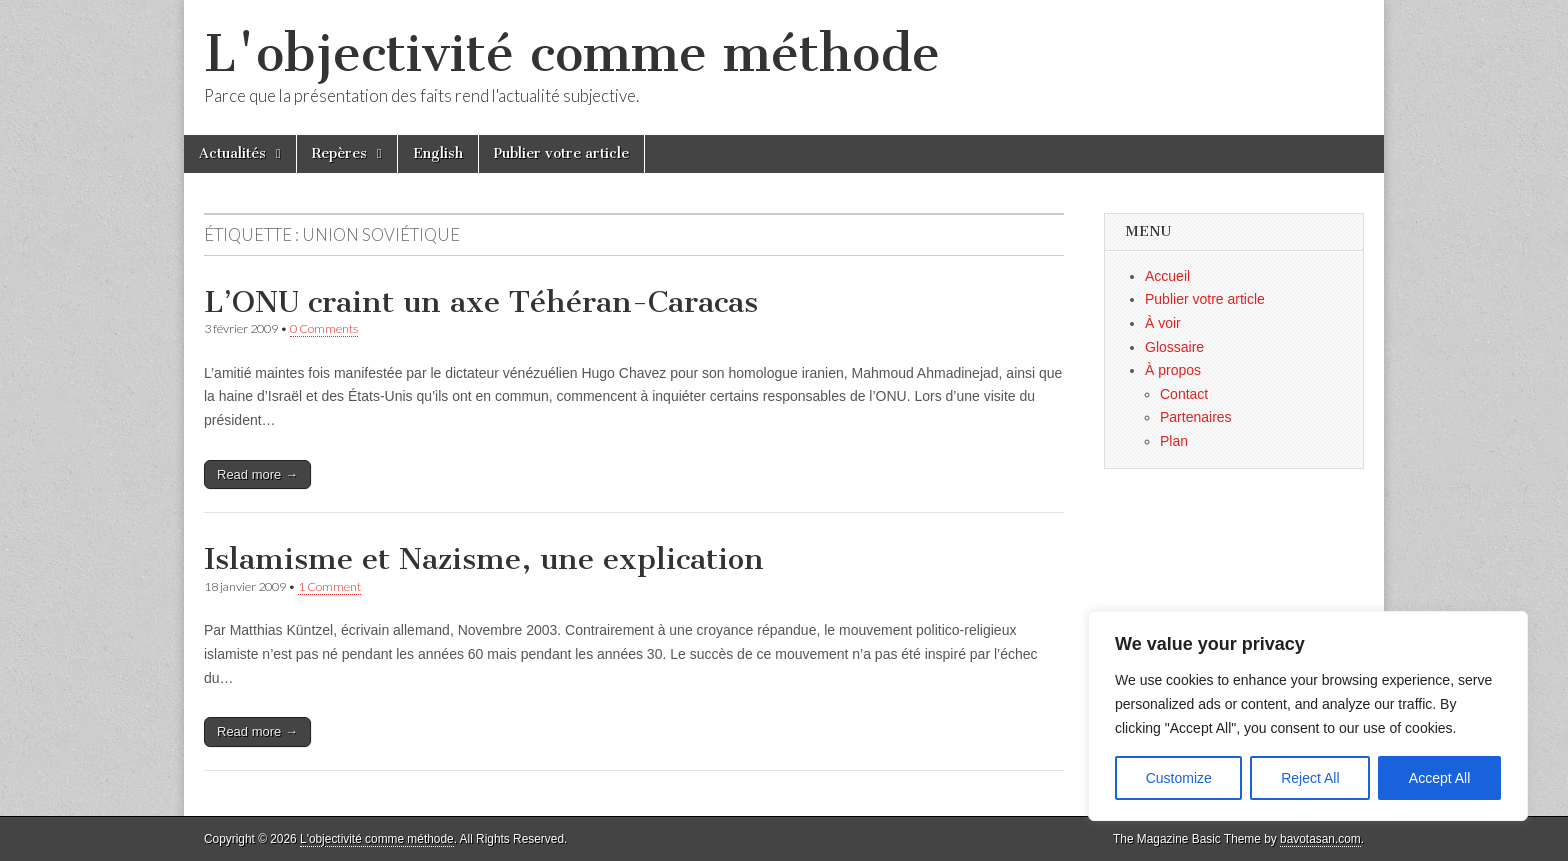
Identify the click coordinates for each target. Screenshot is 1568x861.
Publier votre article (561, 153)
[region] (1308, 716)
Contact (1184, 394)
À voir (1163, 323)
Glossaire (1174, 347)
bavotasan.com (1320, 839)
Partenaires (1196, 417)
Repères (339, 153)
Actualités (232, 153)
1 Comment (329, 586)
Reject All (1310, 778)
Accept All (1439, 778)
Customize (1179, 778)
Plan (1174, 441)
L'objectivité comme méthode (572, 53)
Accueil (1167, 276)
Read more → (257, 474)
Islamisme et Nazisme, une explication (484, 559)
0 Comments (324, 328)
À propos (1173, 370)
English (438, 153)
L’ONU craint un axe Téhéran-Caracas (481, 302)
